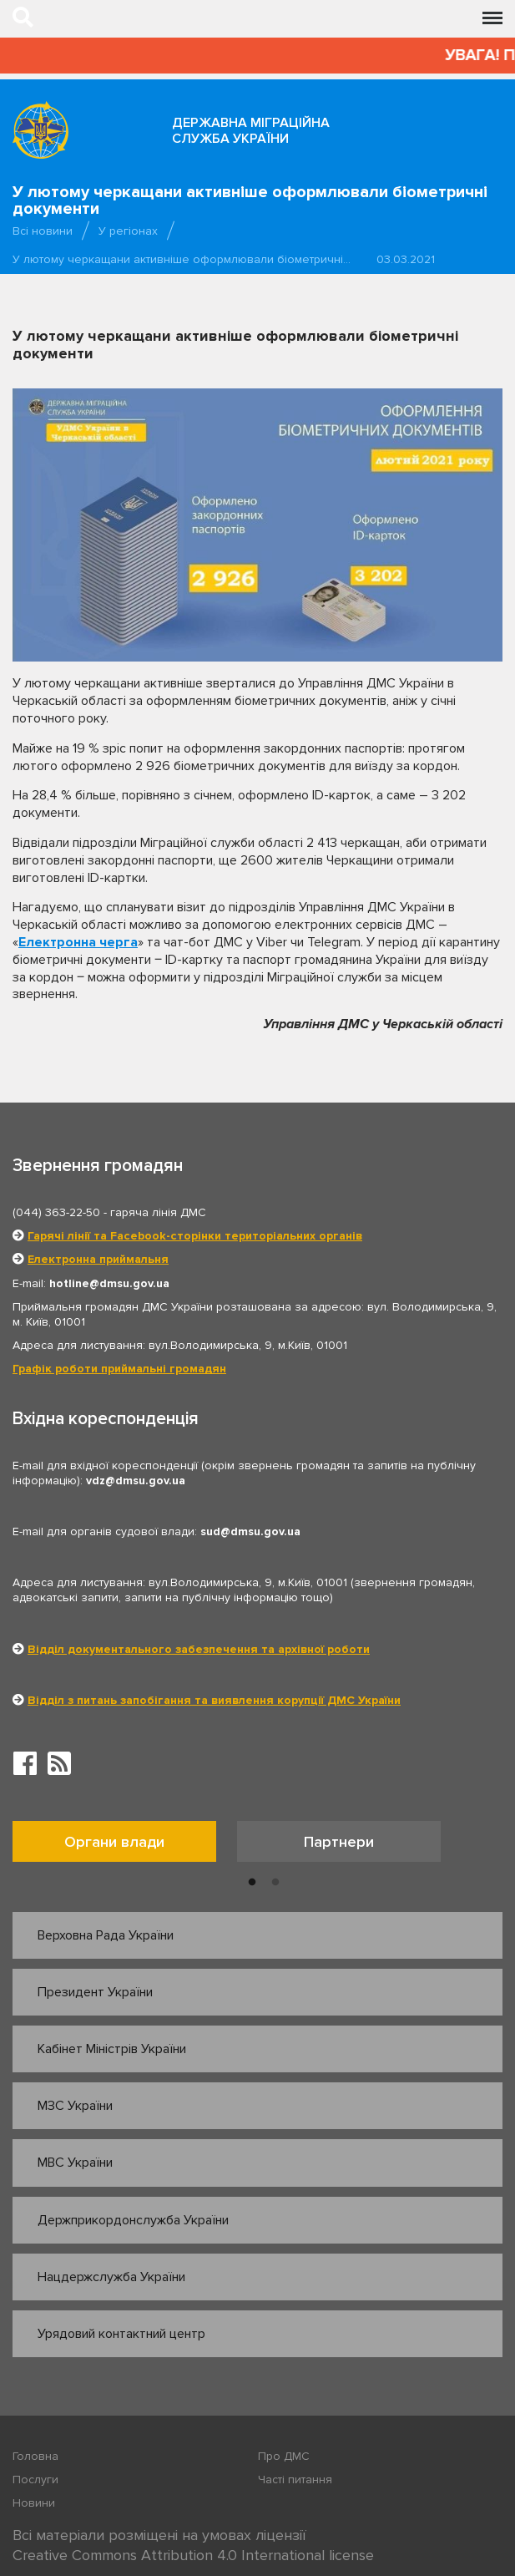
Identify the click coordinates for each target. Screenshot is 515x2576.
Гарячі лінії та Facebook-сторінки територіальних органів (195, 1236)
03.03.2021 (405, 259)
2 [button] (275, 1882)
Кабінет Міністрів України (112, 2049)
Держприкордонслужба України (133, 2220)
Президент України (95, 1992)
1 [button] (252, 1882)
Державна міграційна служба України (251, 130)
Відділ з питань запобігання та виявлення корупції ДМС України (214, 1700)
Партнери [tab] (339, 1842)
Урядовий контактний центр (121, 2333)
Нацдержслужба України (111, 2277)
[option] (125, 1845)
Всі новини (43, 231)
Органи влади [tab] (114, 1842)
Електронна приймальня (98, 1259)
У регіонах (128, 231)
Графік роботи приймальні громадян (119, 1369)
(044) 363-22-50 (56, 1212)
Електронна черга (78, 942)
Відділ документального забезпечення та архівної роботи (199, 1649)
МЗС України (75, 2105)
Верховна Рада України (106, 1935)
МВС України (75, 2162)
